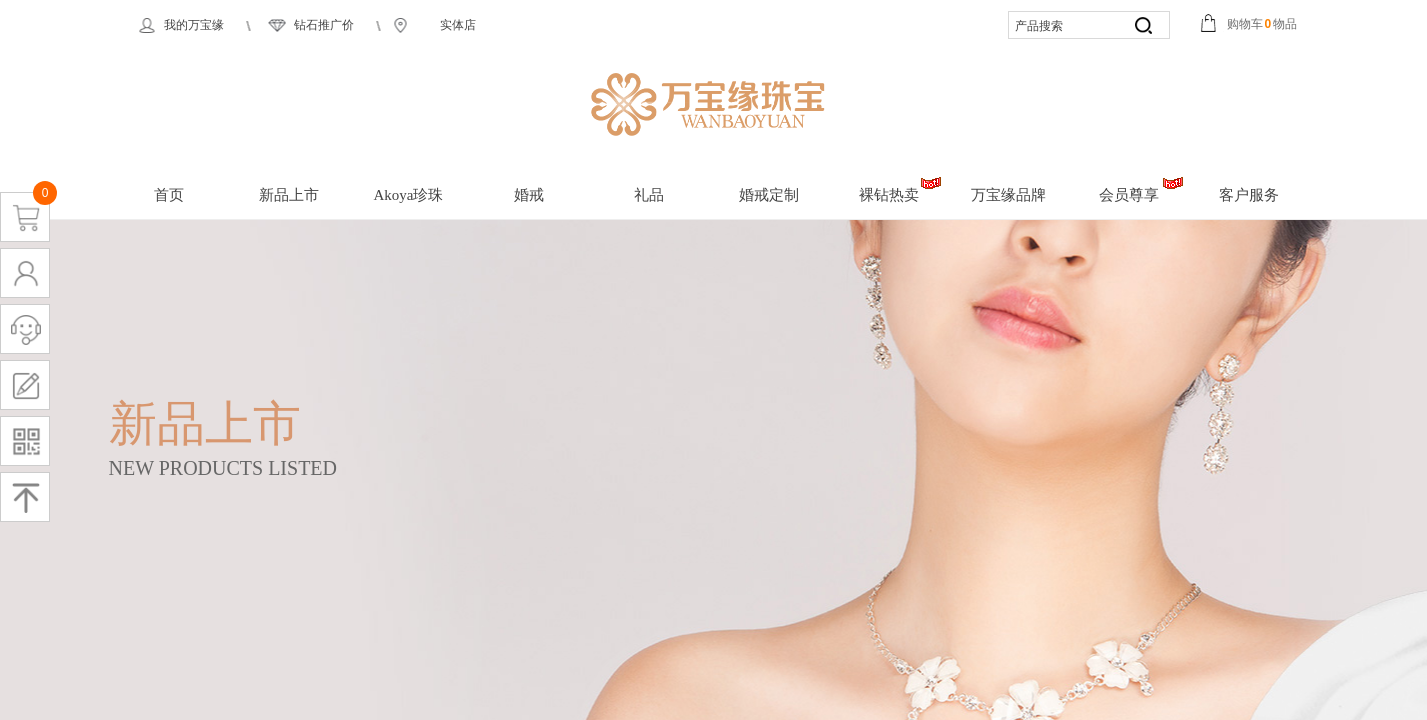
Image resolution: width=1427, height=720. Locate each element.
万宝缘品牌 (1008, 195)
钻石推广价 (324, 25)
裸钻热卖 (889, 195)
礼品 (649, 195)
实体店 (458, 25)
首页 (169, 195)
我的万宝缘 (194, 25)
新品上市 (289, 195)
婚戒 (529, 195)
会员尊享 (1129, 195)
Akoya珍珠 (409, 195)
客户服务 (1249, 195)
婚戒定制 (769, 195)
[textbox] (1064, 26)
